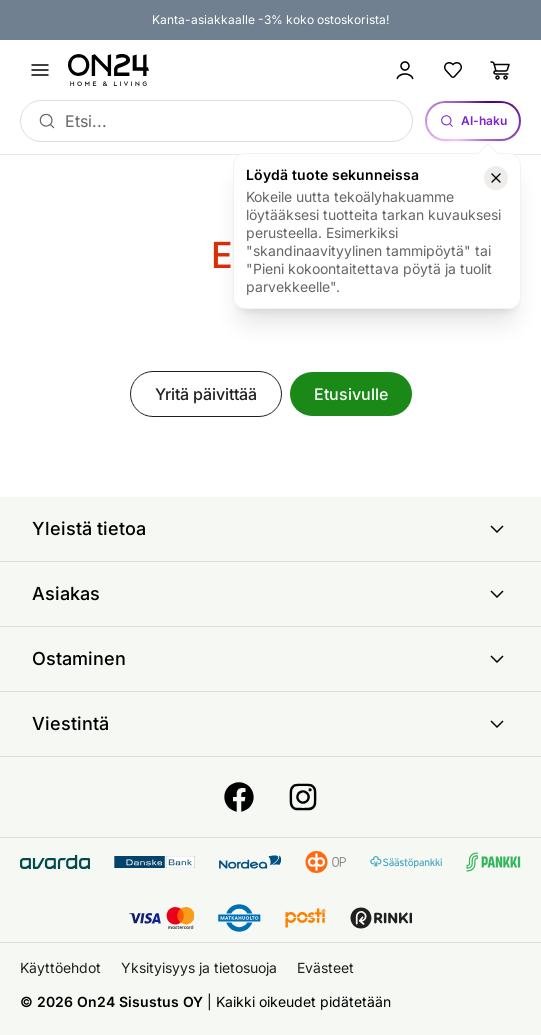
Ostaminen (270, 659)
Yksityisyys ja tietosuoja (199, 967)
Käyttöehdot (60, 967)
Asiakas (270, 594)
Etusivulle (351, 394)
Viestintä (270, 724)
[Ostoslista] (501, 70)
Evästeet (325, 967)
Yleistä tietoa (270, 529)
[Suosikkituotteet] (453, 70)
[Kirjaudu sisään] (405, 70)
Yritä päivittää (206, 394)
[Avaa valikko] (40, 70)
